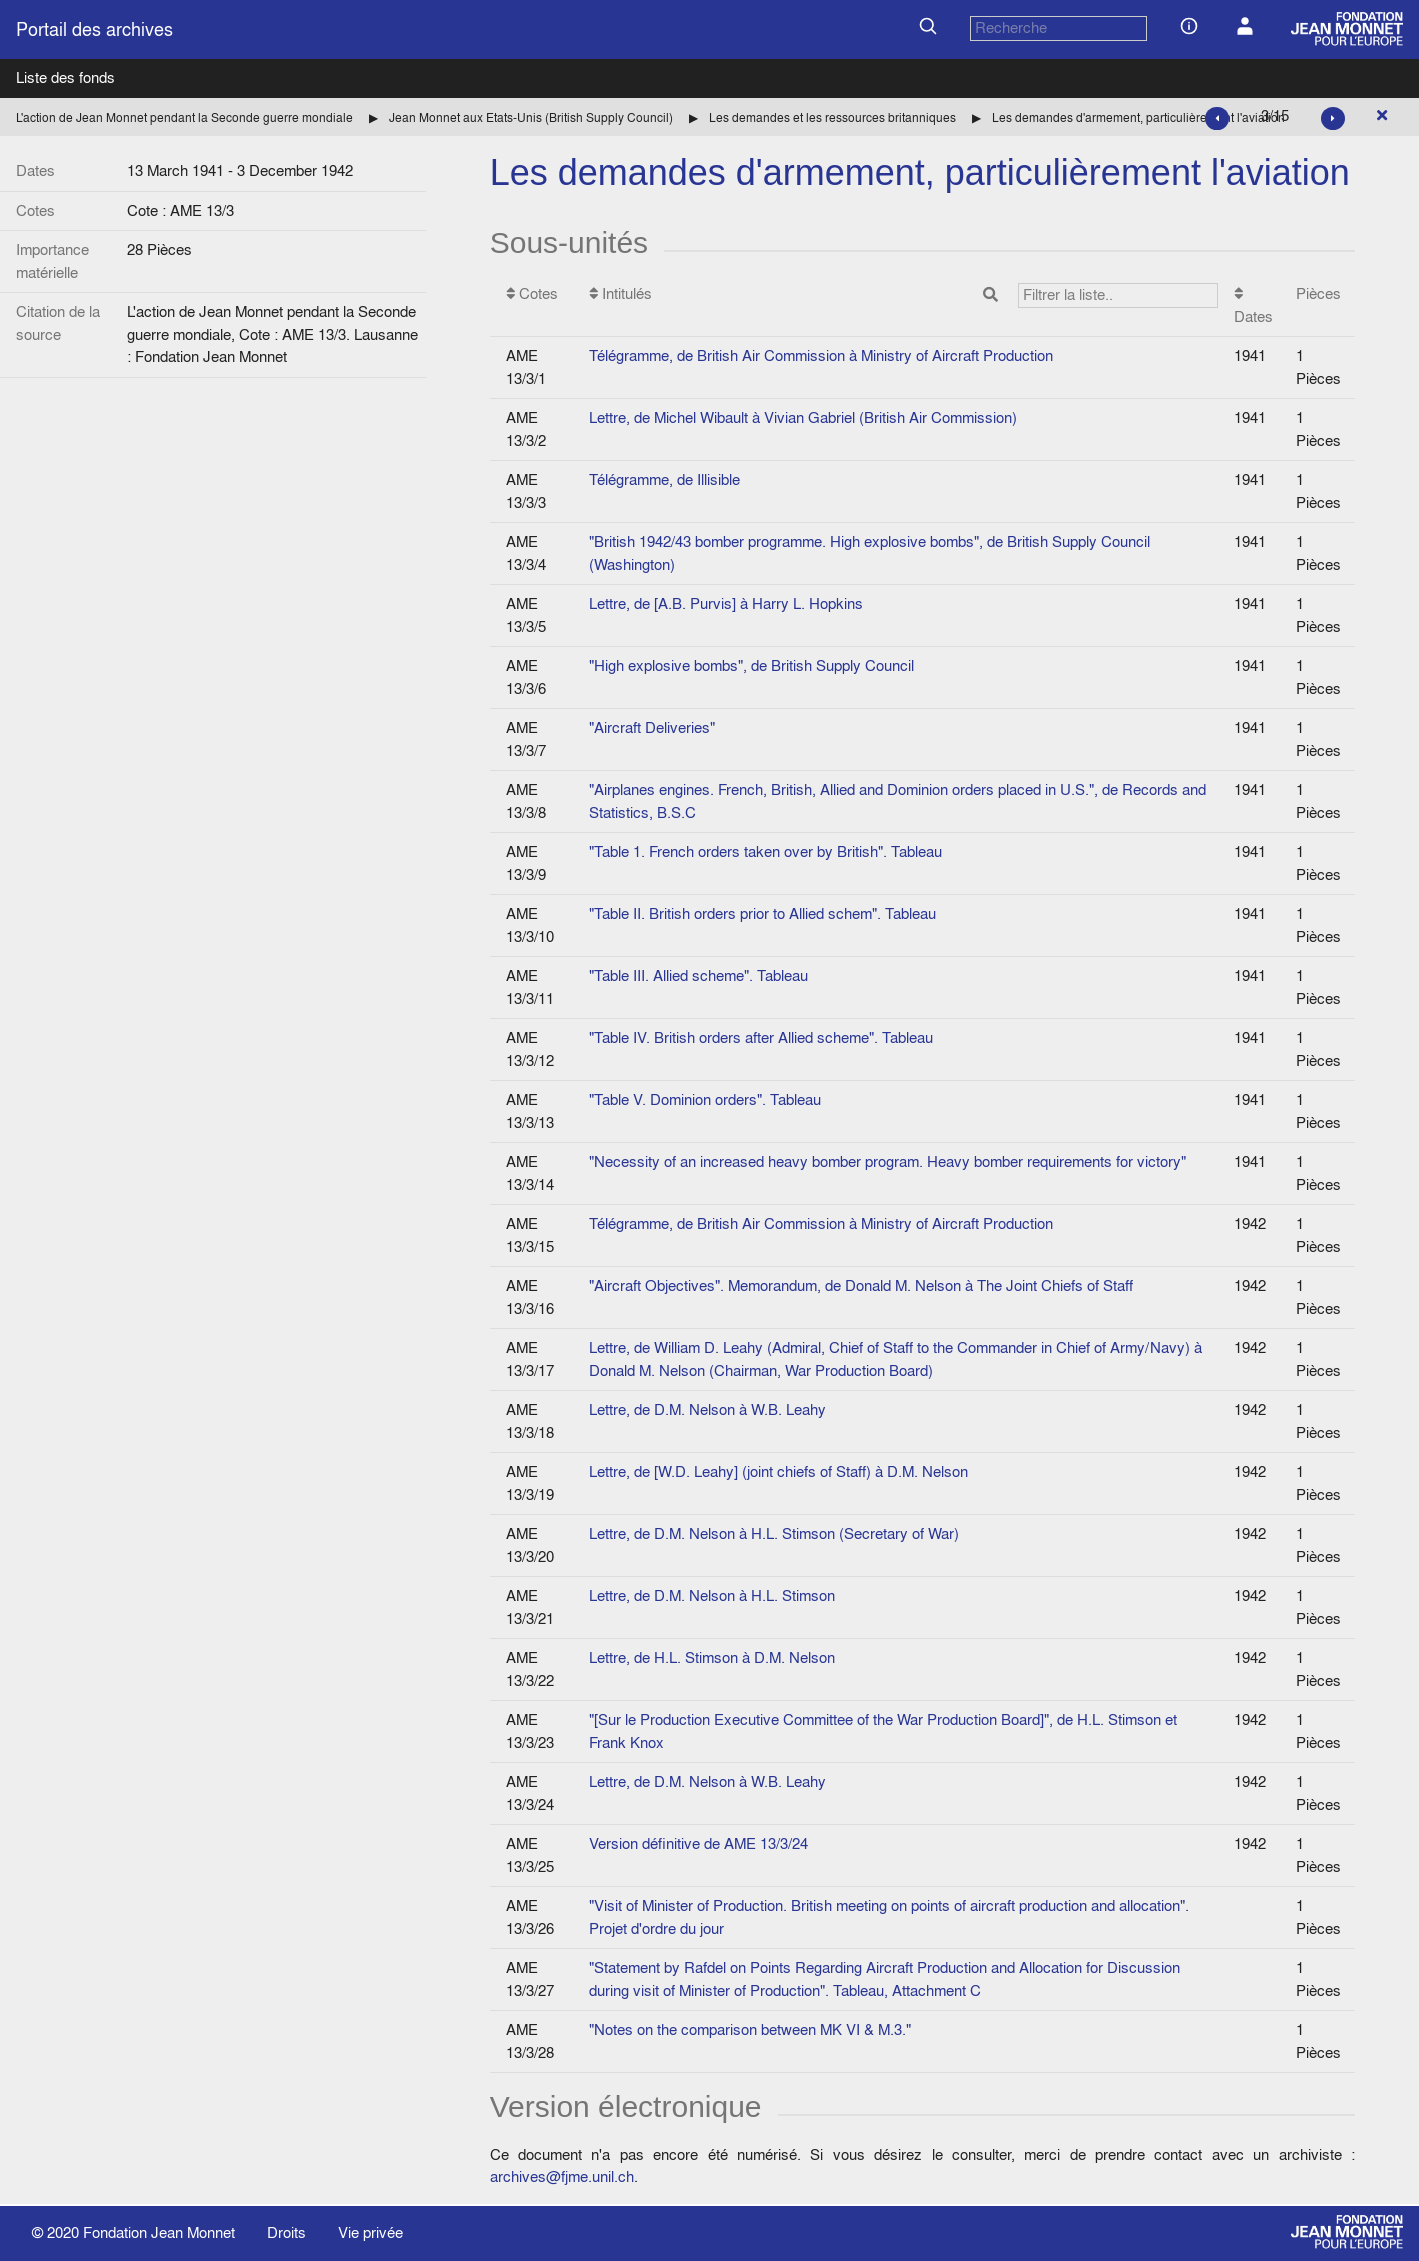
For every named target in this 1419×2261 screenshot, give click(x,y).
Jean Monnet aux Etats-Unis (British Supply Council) (531, 117)
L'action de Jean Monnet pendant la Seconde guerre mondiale (184, 117)
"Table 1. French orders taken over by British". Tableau (765, 851)
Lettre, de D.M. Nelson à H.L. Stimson (712, 1595)
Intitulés (903, 295)
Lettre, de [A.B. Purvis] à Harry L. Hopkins (726, 603)
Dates (1253, 306)
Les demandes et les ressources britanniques (832, 117)
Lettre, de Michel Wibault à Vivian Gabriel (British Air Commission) (803, 417)
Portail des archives (94, 29)
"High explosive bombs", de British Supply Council (751, 665)
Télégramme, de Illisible (664, 479)
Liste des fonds (65, 77)
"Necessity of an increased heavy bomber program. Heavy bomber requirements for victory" (887, 1161)
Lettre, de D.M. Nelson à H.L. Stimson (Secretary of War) (774, 1533)
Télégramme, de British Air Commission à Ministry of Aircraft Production (821, 355)
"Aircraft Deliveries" (652, 727)
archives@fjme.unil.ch (562, 2176)
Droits (286, 2232)
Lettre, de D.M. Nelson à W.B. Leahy (707, 1409)
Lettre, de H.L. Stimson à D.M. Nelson (712, 1657)
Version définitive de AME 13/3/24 (698, 1843)
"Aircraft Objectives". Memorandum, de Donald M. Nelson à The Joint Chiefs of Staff (861, 1285)
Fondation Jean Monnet (159, 2232)
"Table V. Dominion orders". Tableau (705, 1099)
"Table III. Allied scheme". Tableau (698, 975)
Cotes (532, 293)
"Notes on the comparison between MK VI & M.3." (750, 2029)
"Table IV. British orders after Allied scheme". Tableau (761, 1037)
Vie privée (370, 2232)
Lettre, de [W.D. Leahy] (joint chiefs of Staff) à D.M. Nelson (778, 1471)
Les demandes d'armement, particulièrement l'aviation (1138, 117)
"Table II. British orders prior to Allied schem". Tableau (762, 913)
